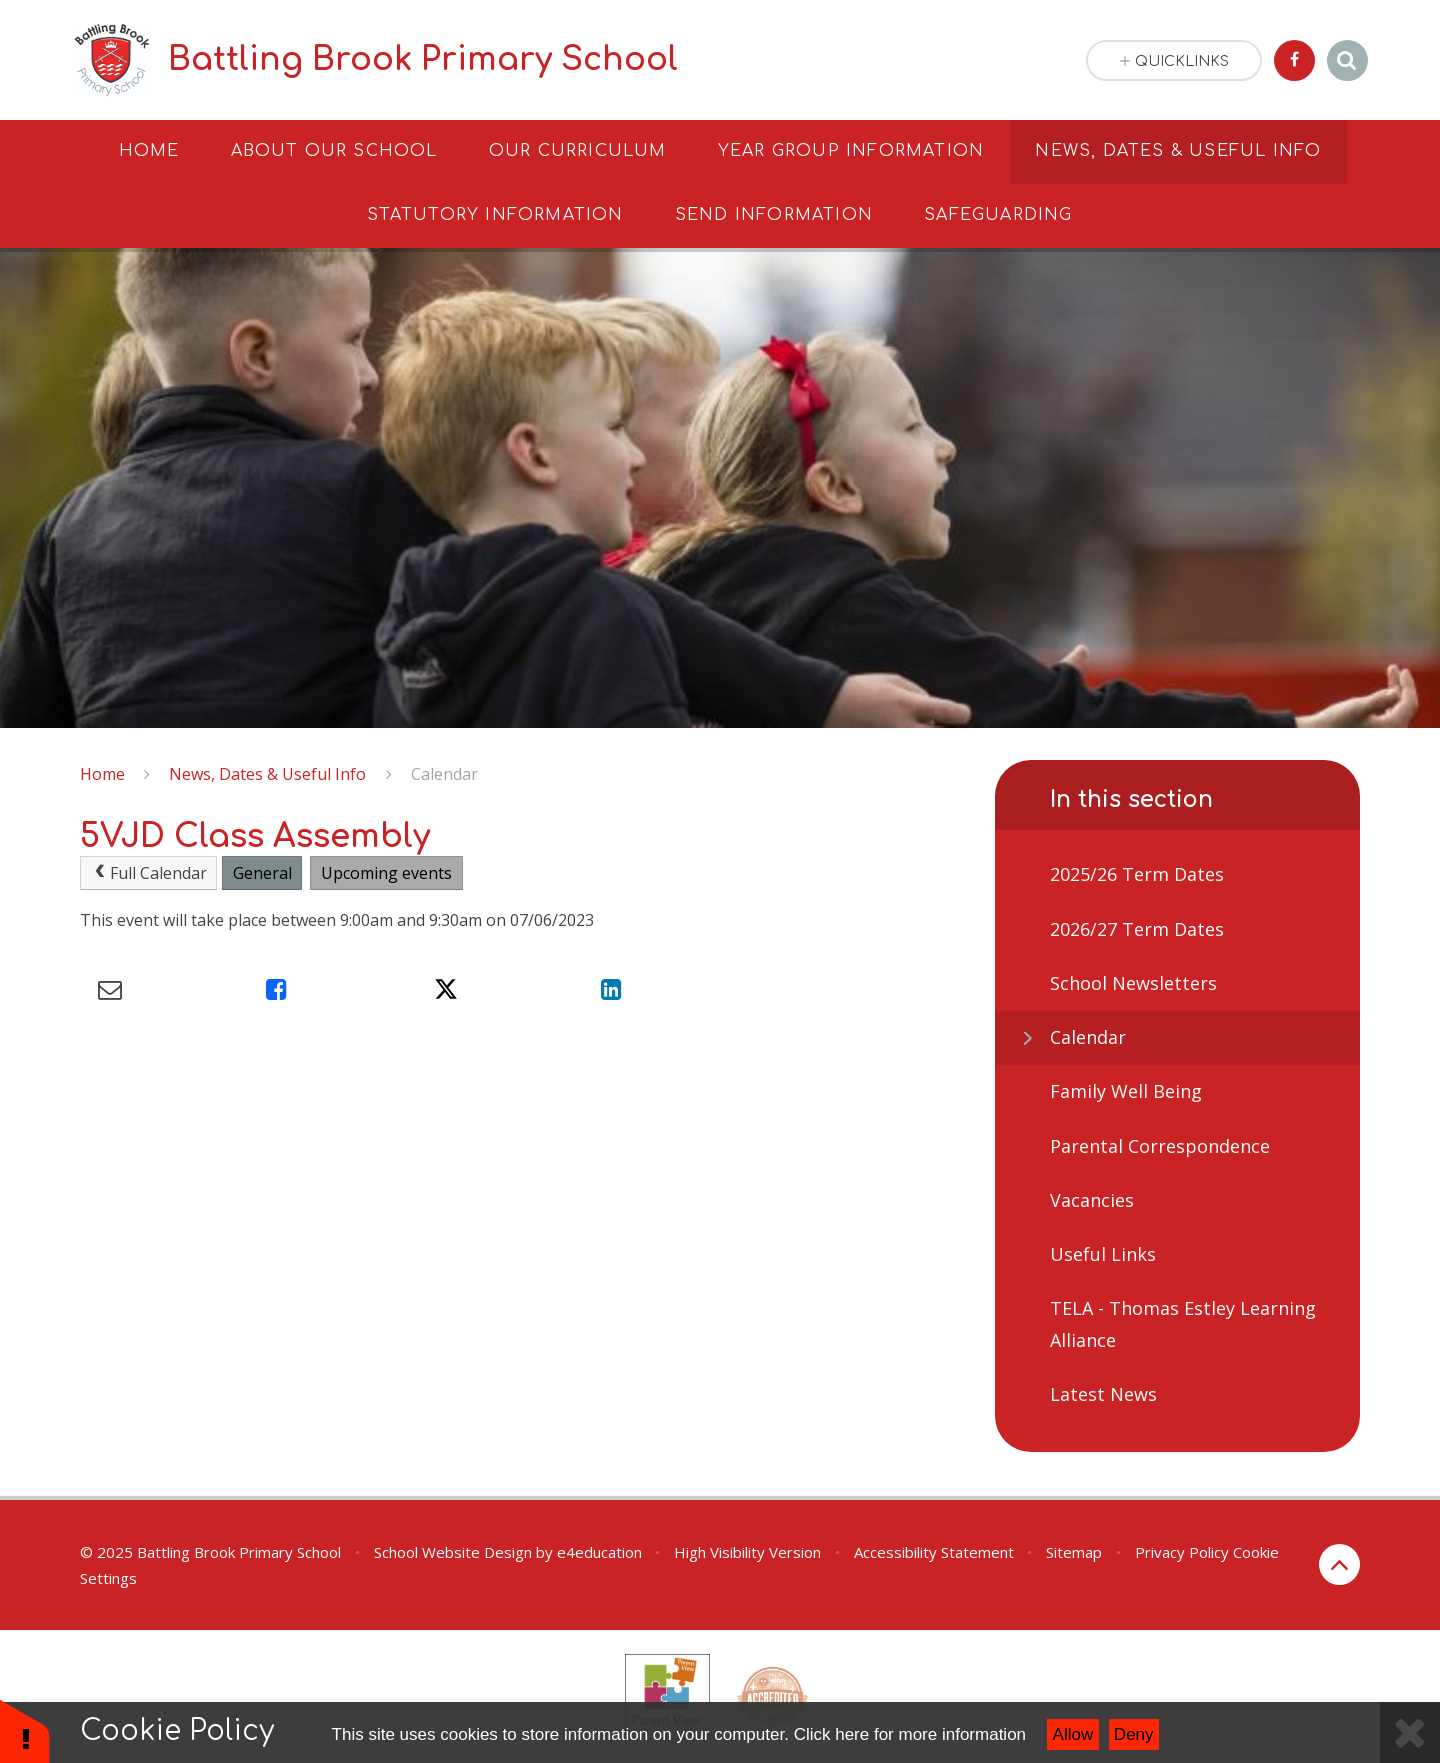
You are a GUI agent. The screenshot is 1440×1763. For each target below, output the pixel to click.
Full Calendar (149, 873)
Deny (1134, 1734)
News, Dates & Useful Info (267, 774)
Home (102, 774)
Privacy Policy (1182, 1552)
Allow (1073, 1734)
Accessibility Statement (934, 1552)
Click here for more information (910, 1734)
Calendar (444, 774)
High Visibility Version (747, 1552)
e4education (599, 1552)
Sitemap (1074, 1552)
